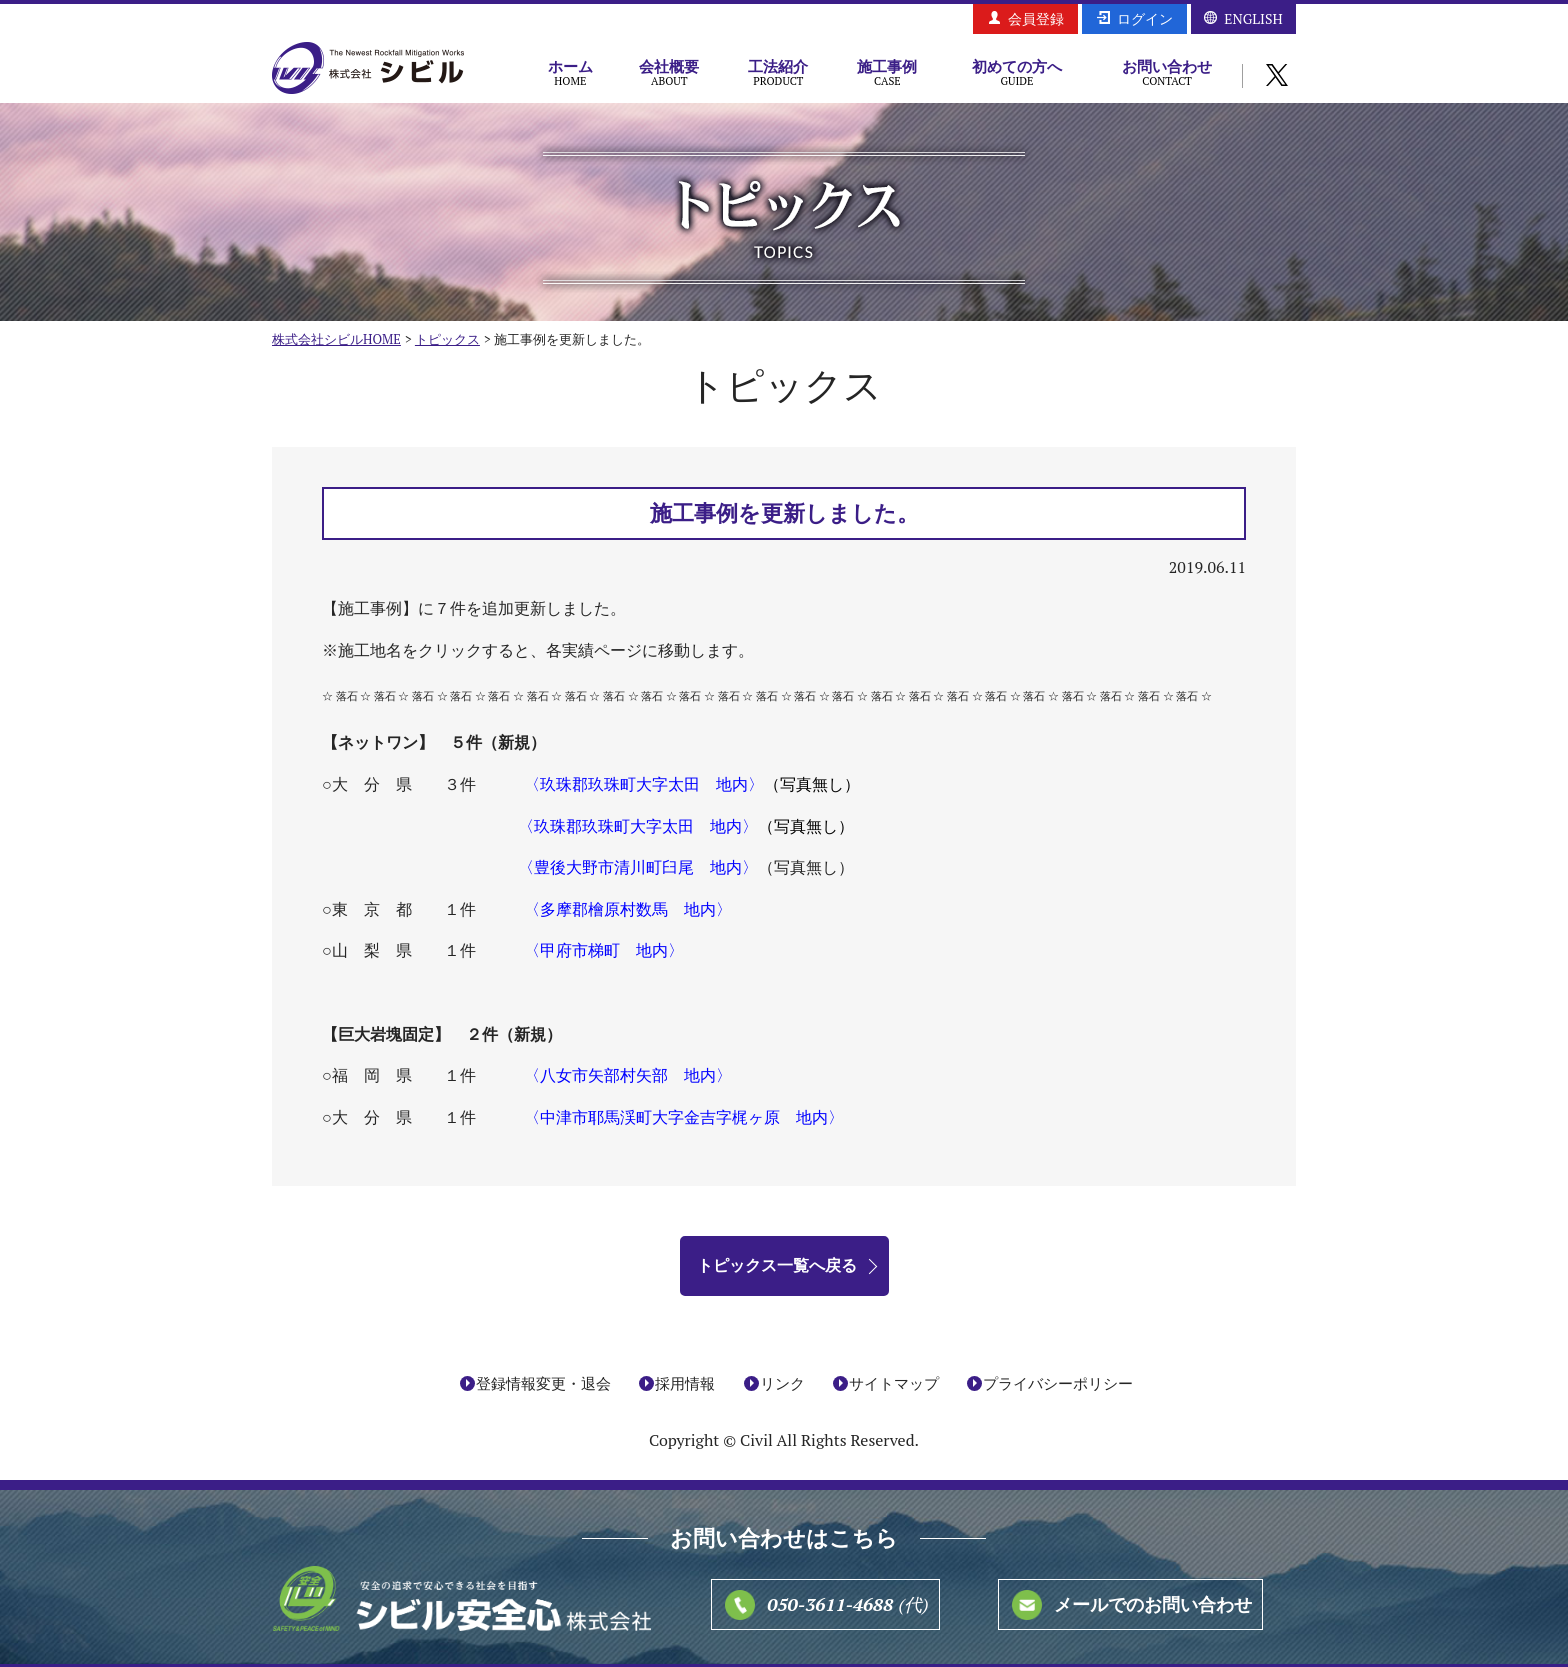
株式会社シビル (368, 69)
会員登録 (1036, 18)
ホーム (570, 72)
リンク (782, 1383)
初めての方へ (1017, 72)
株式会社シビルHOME (336, 339)
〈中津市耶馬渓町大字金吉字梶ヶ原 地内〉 (684, 1117)
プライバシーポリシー (1058, 1383)
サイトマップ (894, 1383)
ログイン (1145, 18)
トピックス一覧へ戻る (777, 1265)
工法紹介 (778, 72)
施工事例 (887, 72)
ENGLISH (1253, 18)
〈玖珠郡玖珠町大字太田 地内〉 (644, 784)
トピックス (447, 339)
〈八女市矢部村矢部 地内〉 (628, 1075)
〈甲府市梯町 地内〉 (604, 950)
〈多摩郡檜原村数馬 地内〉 (628, 909)
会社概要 (669, 72)
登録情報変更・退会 (543, 1383)
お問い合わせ (1167, 72)
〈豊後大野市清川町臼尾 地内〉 (638, 867)
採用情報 (685, 1383)
